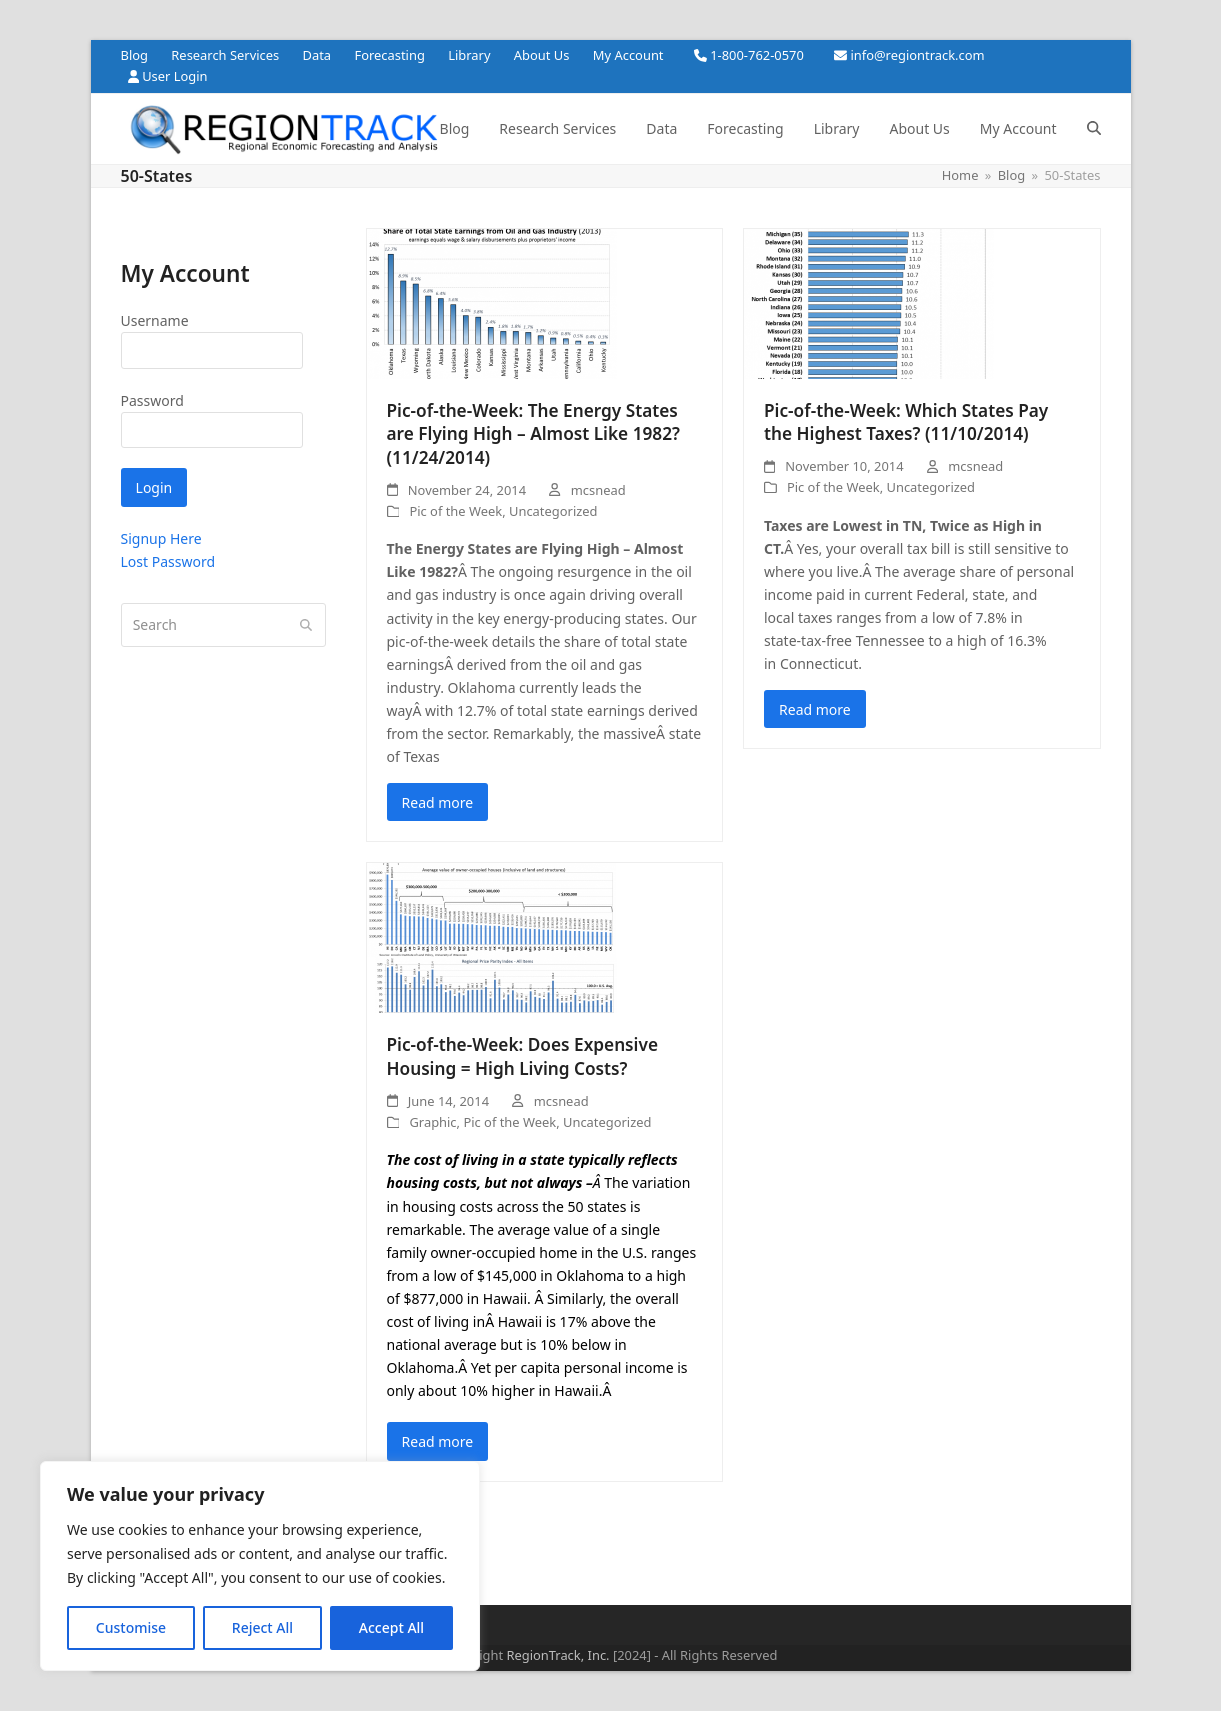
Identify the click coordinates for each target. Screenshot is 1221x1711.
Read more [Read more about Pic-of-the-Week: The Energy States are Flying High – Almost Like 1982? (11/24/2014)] (438, 802)
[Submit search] (306, 625)
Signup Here (161, 538)
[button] (1094, 129)
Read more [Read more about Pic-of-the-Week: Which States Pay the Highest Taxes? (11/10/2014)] (815, 709)
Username (155, 320)
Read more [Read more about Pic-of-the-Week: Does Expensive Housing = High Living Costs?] (438, 1441)
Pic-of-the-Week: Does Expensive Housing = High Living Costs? (522, 1056)
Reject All (262, 1627)
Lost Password (168, 561)
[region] (260, 1566)
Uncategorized (553, 511)
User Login (174, 76)
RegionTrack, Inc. (557, 1655)
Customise (131, 1627)
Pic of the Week (455, 511)
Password (152, 400)
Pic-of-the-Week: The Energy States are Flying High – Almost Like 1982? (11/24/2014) (534, 434)
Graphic (432, 1122)
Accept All (391, 1627)
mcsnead (598, 490)
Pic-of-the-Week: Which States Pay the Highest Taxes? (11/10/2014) (906, 422)
